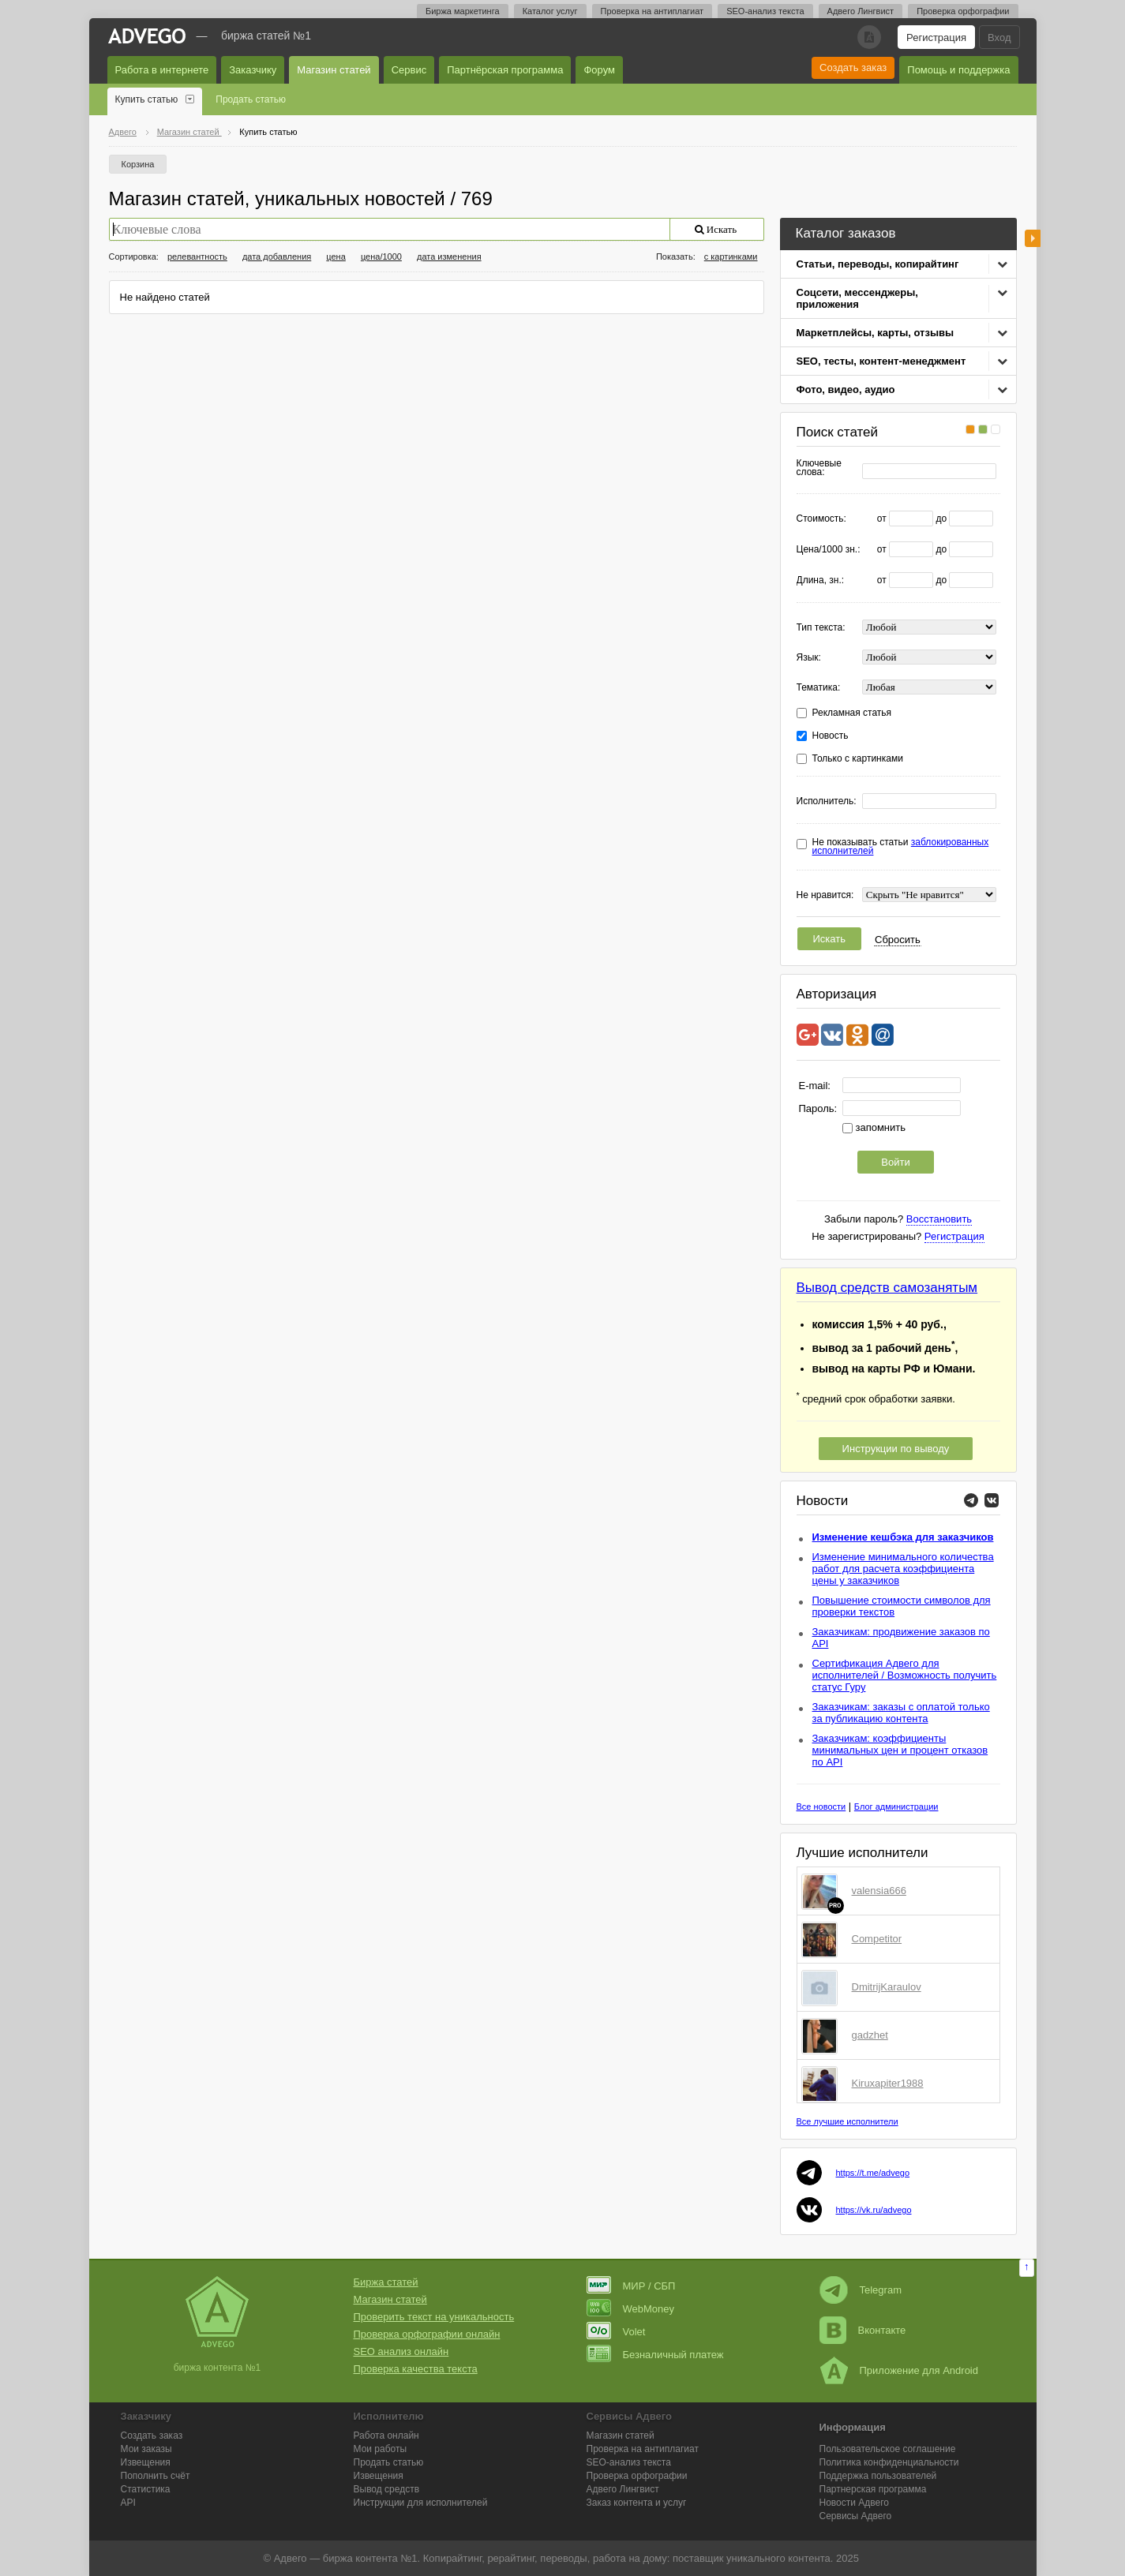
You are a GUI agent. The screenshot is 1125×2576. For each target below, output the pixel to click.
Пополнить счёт (155, 2475)
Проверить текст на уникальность (434, 2317)
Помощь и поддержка (958, 70)
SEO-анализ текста (765, 11)
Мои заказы (146, 2448)
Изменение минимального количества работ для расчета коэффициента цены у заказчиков (903, 1568)
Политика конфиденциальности (889, 2462)
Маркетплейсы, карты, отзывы (875, 333)
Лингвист (623, 2489)
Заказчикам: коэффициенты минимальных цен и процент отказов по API (900, 1750)
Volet (616, 2332)
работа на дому (630, 2558)
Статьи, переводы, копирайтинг (878, 264)
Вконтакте (862, 2330)
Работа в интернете (162, 70)
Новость (830, 736)
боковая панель (1033, 238)
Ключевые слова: (819, 468)
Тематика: (819, 687)
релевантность (197, 256)
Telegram (860, 2290)
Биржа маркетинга (463, 11)
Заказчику (252, 70)
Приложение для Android (899, 2370)
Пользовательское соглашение (887, 2448)
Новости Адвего (854, 2502)
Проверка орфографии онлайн (427, 2334)
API (128, 2502)
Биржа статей (386, 2282)
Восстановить (939, 1219)
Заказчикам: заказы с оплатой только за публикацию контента (901, 1712)
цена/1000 (381, 256)
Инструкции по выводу (896, 1449)
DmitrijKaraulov (886, 1987)
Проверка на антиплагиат (652, 11)
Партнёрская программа (505, 70)
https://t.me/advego (873, 2172)
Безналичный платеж (655, 2355)
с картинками (731, 256)
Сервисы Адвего (855, 2516)
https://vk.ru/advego (874, 2210)
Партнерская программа (873, 2489)
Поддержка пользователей (878, 2475)
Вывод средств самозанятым (887, 1287)
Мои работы (380, 2448)
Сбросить (898, 939)
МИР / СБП (631, 2286)
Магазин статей (333, 70)
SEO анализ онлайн (401, 2351)
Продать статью (251, 99)
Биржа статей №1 (266, 35)
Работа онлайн (386, 2435)
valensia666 (879, 1890)
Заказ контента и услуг (637, 2502)
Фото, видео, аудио (846, 389)
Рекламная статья (852, 713)
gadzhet (870, 2035)
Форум (599, 70)
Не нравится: (825, 895)
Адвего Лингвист (860, 11)
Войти (895, 1162)
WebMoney (631, 2309)
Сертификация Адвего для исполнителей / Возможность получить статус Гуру (904, 1675)
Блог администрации (896, 1806)
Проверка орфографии (963, 11)
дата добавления (276, 256)
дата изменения (449, 256)
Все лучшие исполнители (847, 2121)
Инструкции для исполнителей (421, 2502)
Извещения (146, 2462)
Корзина (138, 164)
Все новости (821, 1806)
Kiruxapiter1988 (888, 2083)
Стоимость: (821, 519)
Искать (829, 939)
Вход (999, 37)
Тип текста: (821, 627)
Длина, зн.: (821, 580)
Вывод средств (387, 2489)
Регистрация (936, 37)
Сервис (409, 70)
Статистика (146, 2489)
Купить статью (146, 99)
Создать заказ (853, 67)
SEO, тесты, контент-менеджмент (881, 361)
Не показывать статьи (900, 847)
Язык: (809, 657)
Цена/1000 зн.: (829, 549)
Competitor (877, 1939)
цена (336, 256)
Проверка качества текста (416, 2369)
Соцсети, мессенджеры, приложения (857, 298)
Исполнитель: (827, 801)
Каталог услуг (550, 11)
